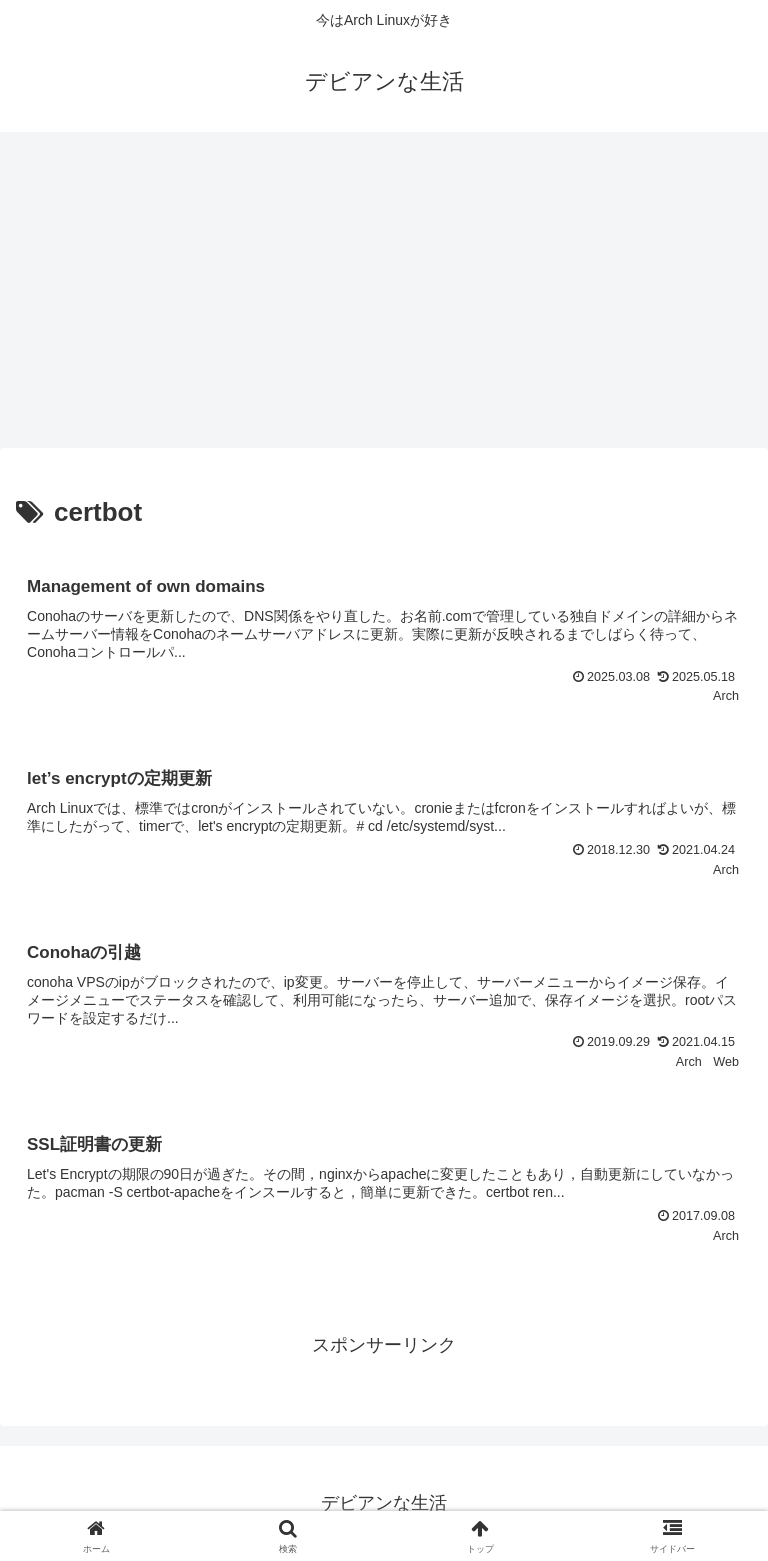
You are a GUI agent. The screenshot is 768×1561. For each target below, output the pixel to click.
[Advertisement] (384, 296)
